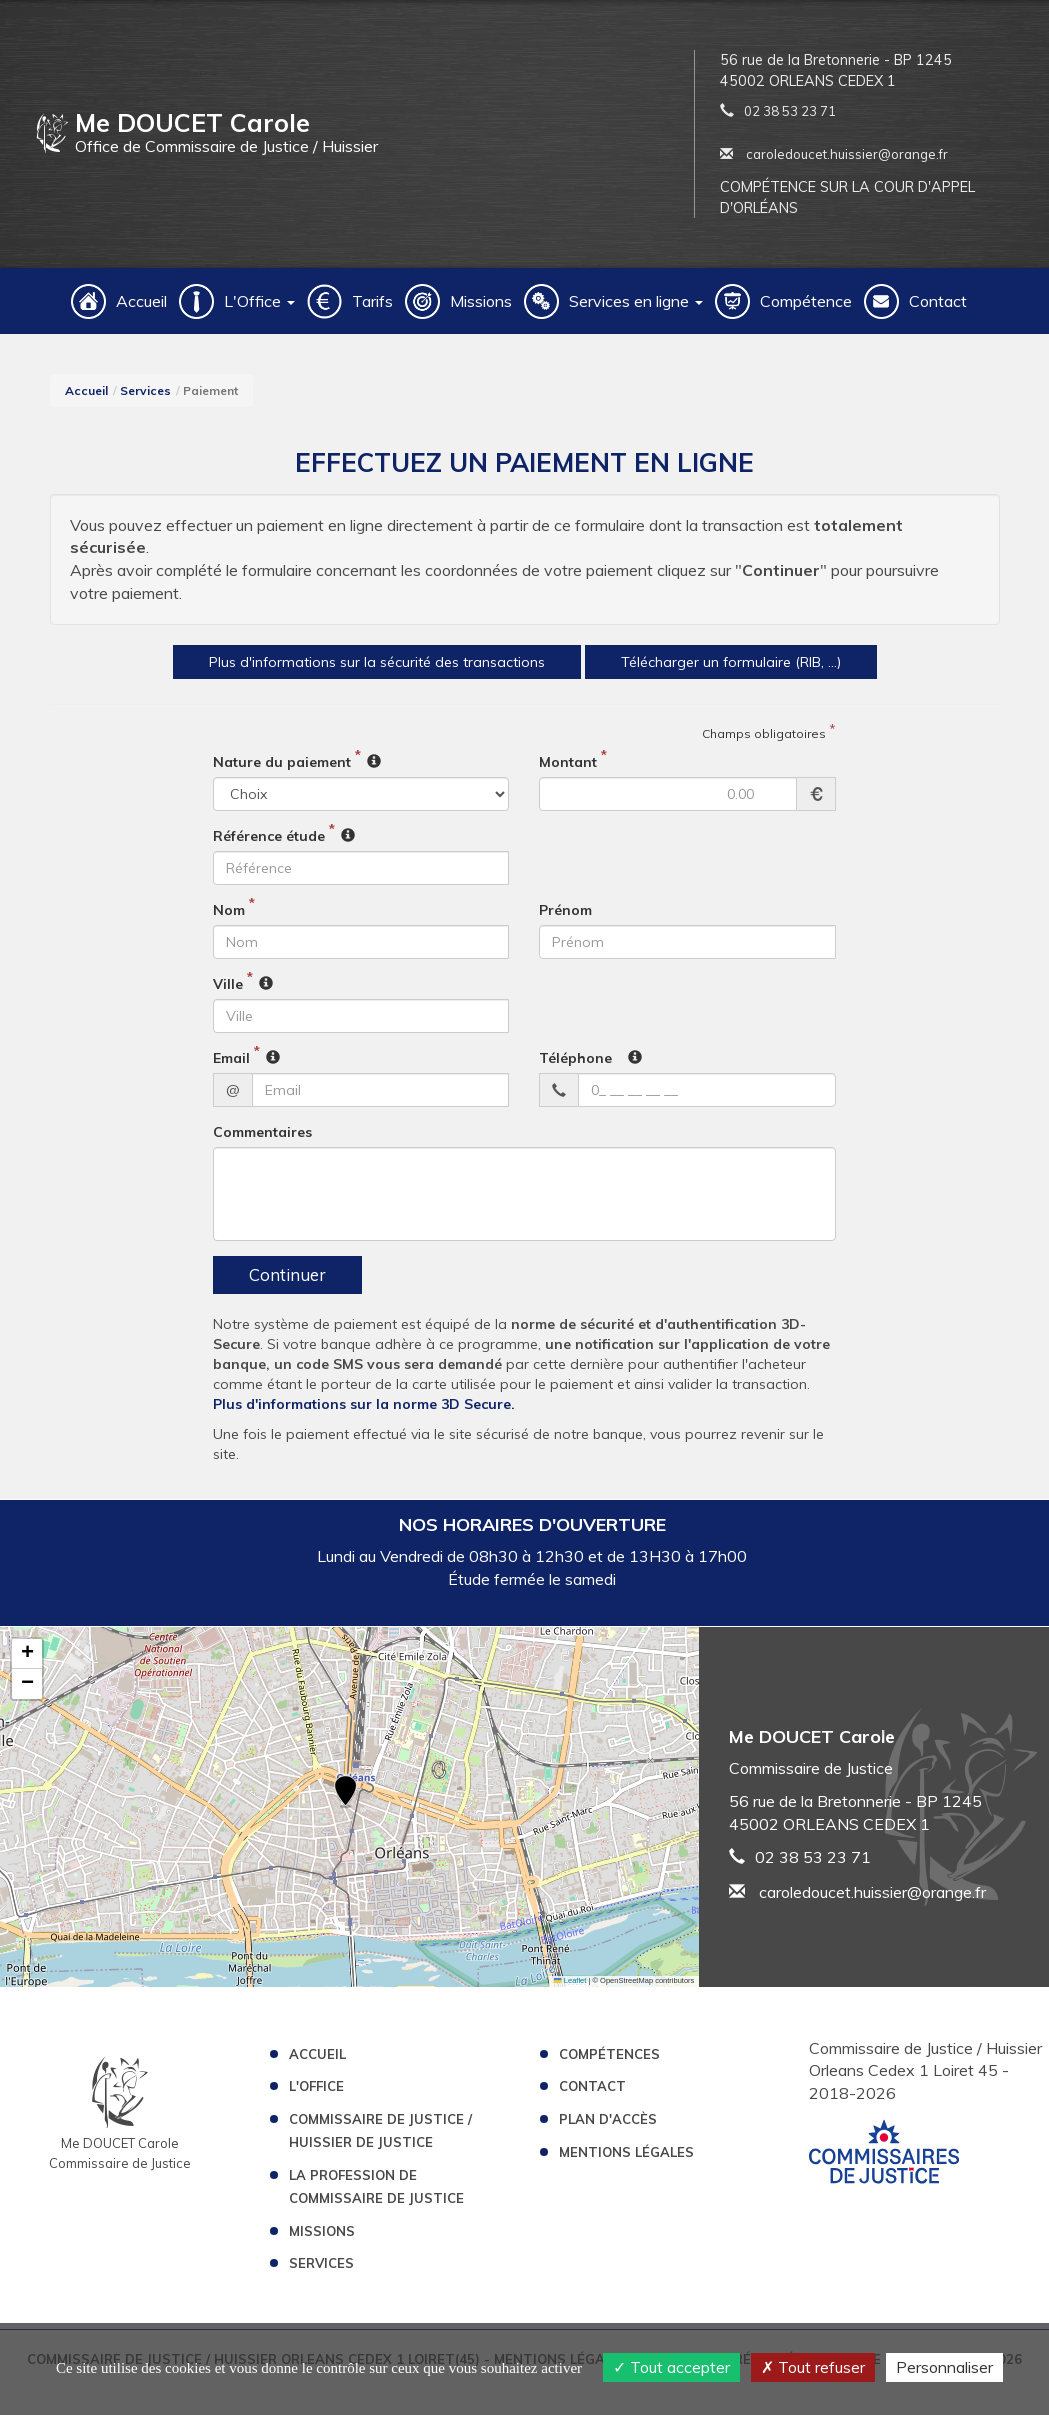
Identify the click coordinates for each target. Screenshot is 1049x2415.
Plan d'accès (608, 2127)
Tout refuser (813, 2367)
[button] (345, 1800)
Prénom (565, 918)
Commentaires (262, 1140)
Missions (481, 301)
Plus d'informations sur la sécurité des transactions (340, 665)
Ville (228, 992)
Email (231, 1066)
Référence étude (269, 844)
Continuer (287, 1282)
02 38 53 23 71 (790, 111)
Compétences (609, 2061)
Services (145, 390)
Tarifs (372, 301)
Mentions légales (626, 2160)
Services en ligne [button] (636, 301)
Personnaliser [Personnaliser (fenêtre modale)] (944, 2367)
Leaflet (570, 1987)
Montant (568, 770)
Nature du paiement (282, 770)
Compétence (806, 301)
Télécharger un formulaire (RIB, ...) (787, 665)
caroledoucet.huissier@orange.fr (834, 154)
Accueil (141, 301)
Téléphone (575, 1066)
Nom (229, 918)
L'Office (316, 2094)
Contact (938, 301)
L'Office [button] (259, 301)
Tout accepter (671, 2367)
